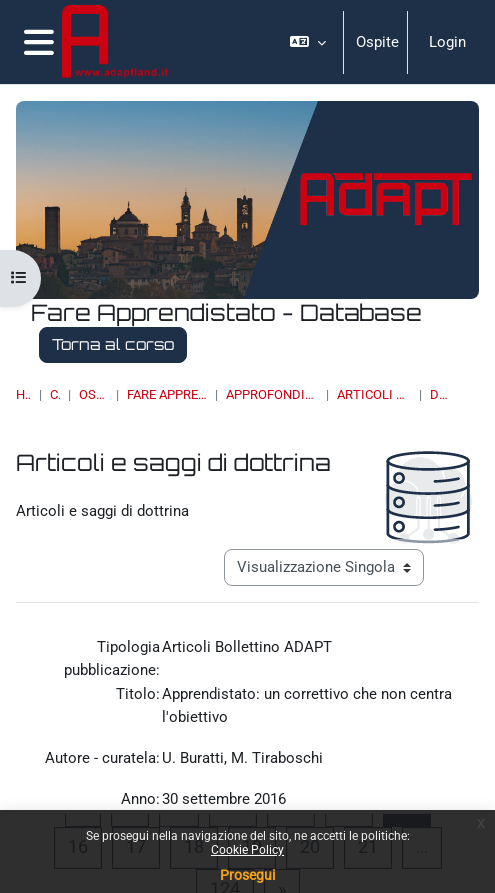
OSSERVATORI (93, 394)
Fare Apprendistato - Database (167, 394)
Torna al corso (113, 344)
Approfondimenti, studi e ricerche (272, 394)
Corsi (54, 394)
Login (447, 42)
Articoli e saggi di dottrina (374, 394)
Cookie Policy (247, 850)
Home (23, 394)
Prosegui (247, 875)
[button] (308, 42)
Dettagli (439, 394)
